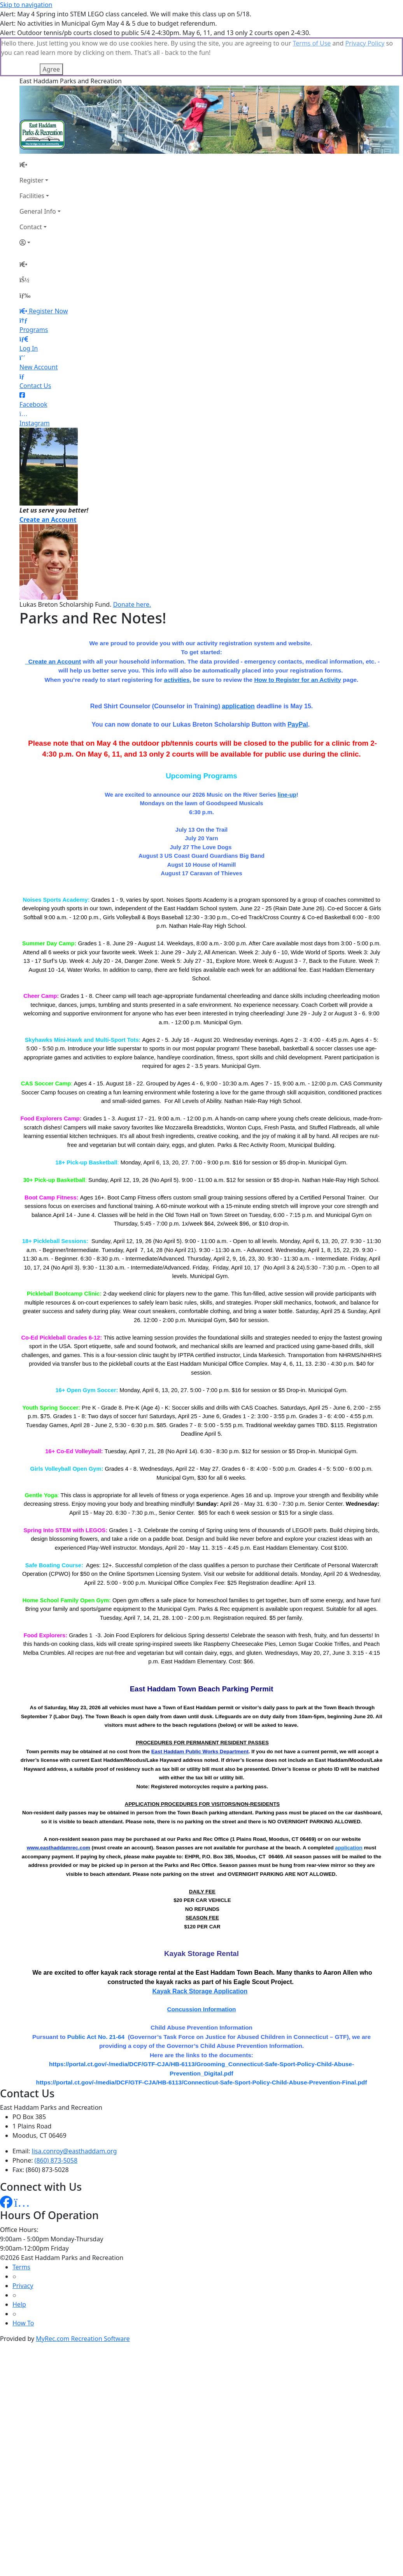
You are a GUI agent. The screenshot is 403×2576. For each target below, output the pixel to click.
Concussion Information (201, 1970)
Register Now (48, 272)
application (238, 667)
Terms (21, 2228)
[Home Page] (40, 125)
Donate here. (132, 565)
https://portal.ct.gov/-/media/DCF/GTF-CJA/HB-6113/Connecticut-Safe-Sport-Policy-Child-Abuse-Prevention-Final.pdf (201, 2043)
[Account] (40, 203)
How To (23, 2284)
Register (31, 141)
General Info (37, 172)
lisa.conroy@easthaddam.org (74, 2112)
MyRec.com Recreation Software (83, 2299)
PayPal (297, 685)
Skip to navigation (26, 4)
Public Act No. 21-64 (95, 1998)
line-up (287, 756)
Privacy (22, 2246)
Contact (30, 188)
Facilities (31, 157)
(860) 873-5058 (56, 2121)
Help (19, 2265)
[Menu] (24, 256)
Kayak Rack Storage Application (200, 1952)
